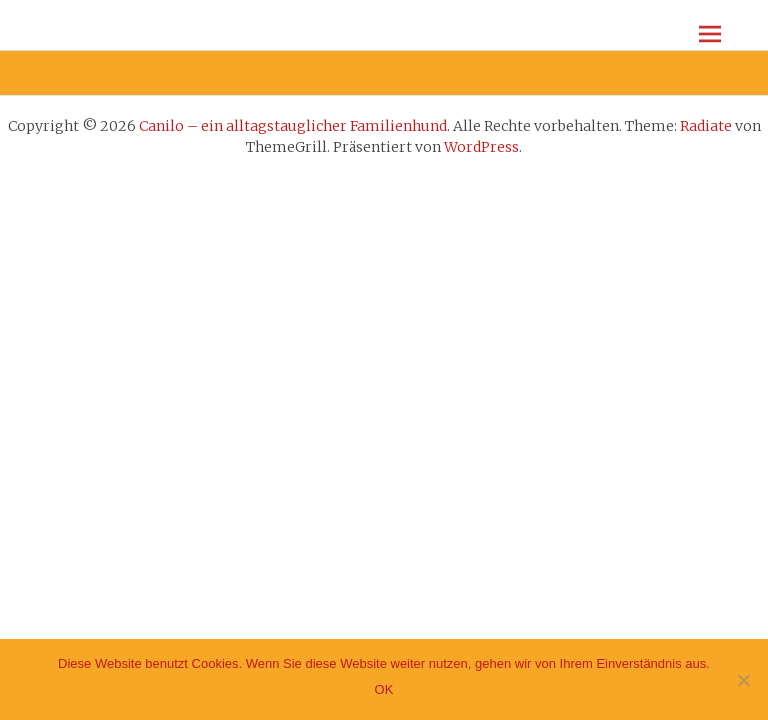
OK (384, 689)
